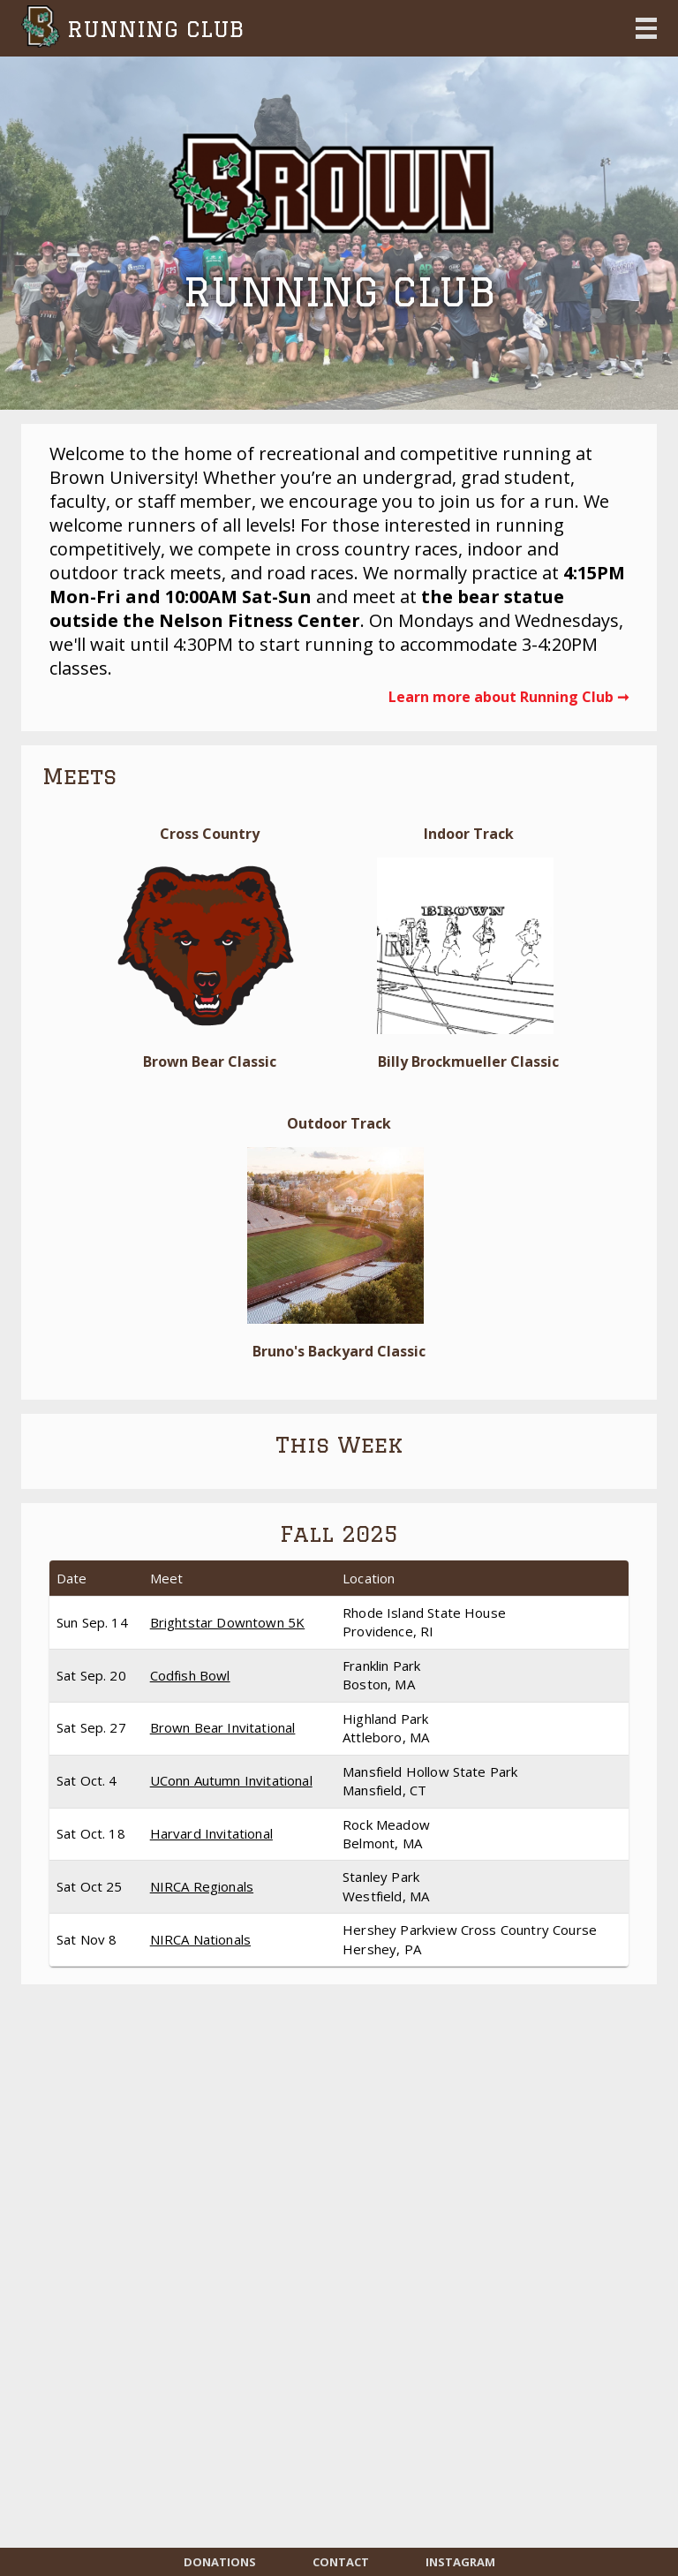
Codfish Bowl (190, 1675)
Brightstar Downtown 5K (227, 1622)
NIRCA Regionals (201, 1886)
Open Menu (646, 28)
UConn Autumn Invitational (231, 1780)
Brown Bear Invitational (223, 1727)
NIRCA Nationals (200, 1939)
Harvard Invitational (211, 1833)
